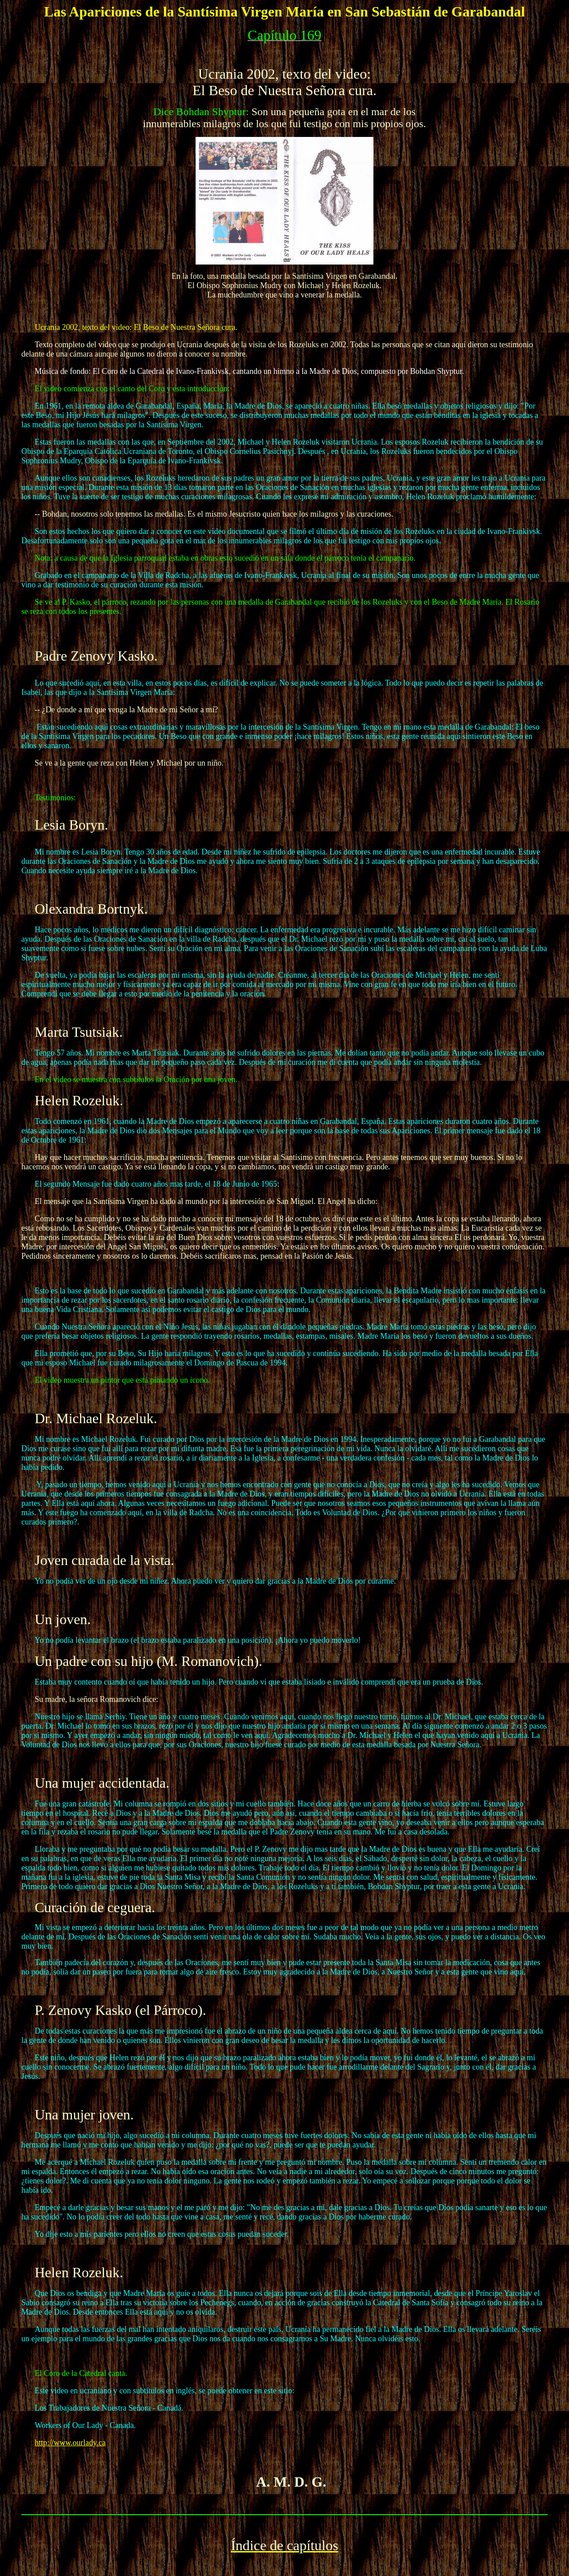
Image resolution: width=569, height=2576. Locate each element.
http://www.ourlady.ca (70, 2442)
